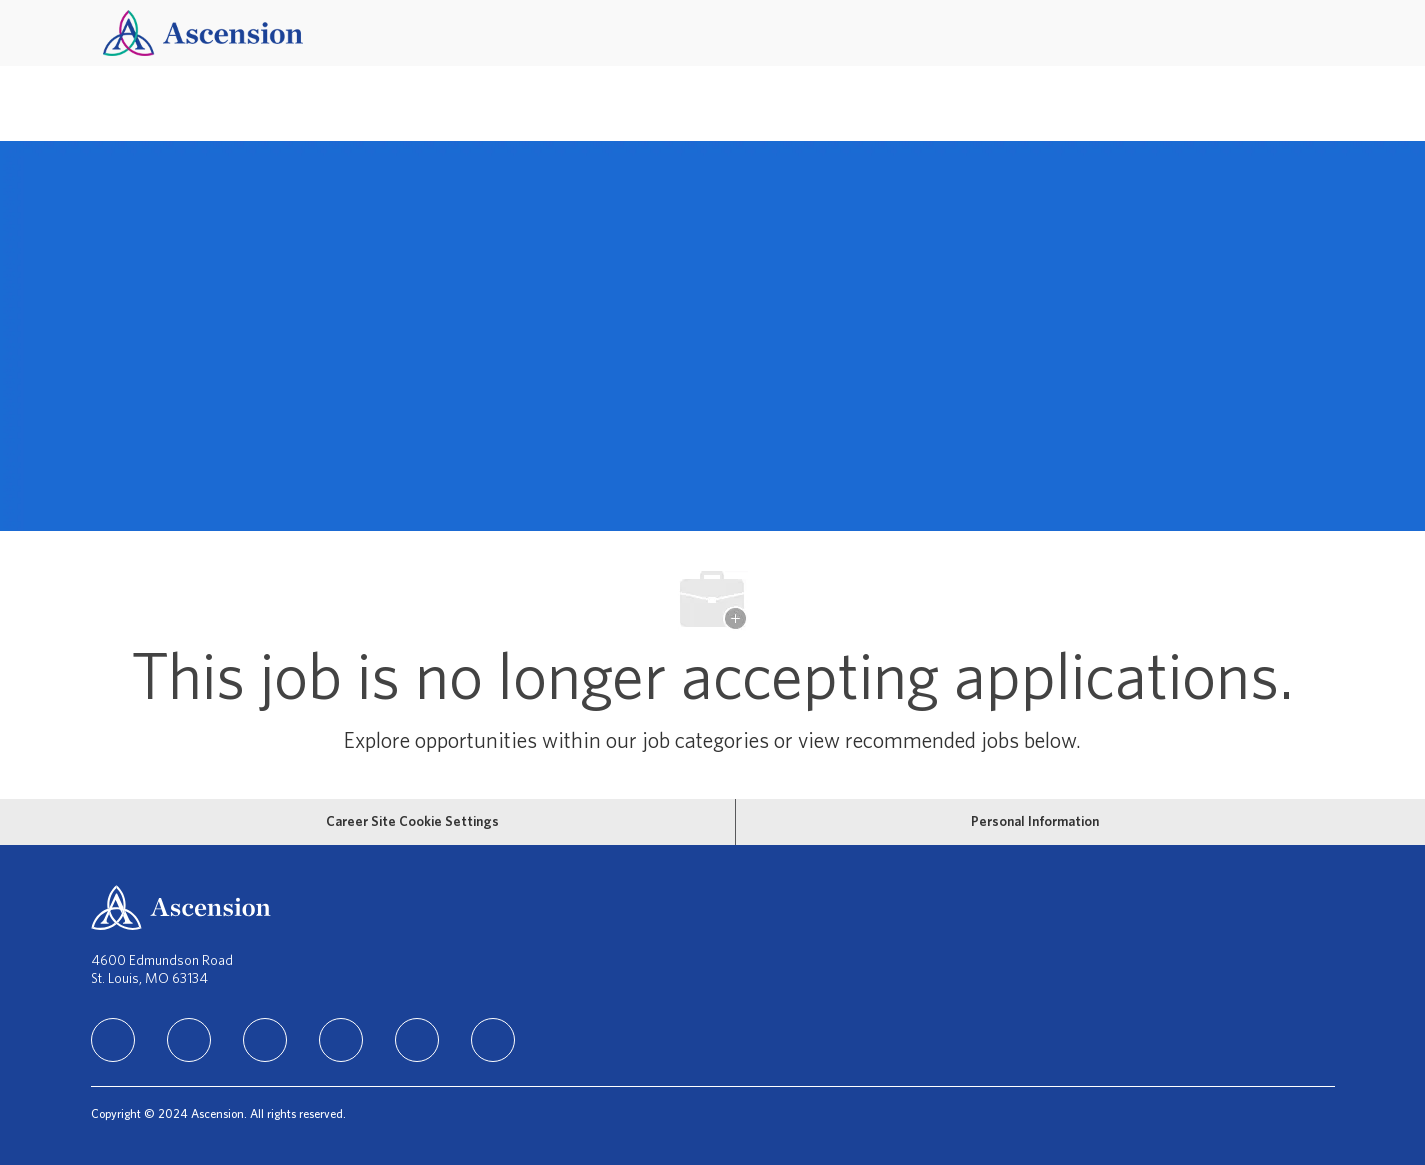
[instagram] (265, 1040)
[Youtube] (417, 1040)
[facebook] (189, 1040)
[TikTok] (341, 1040)
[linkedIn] (113, 1040)
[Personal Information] (1035, 822)
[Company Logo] (203, 32)
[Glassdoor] (493, 1040)
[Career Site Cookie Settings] (412, 822)
